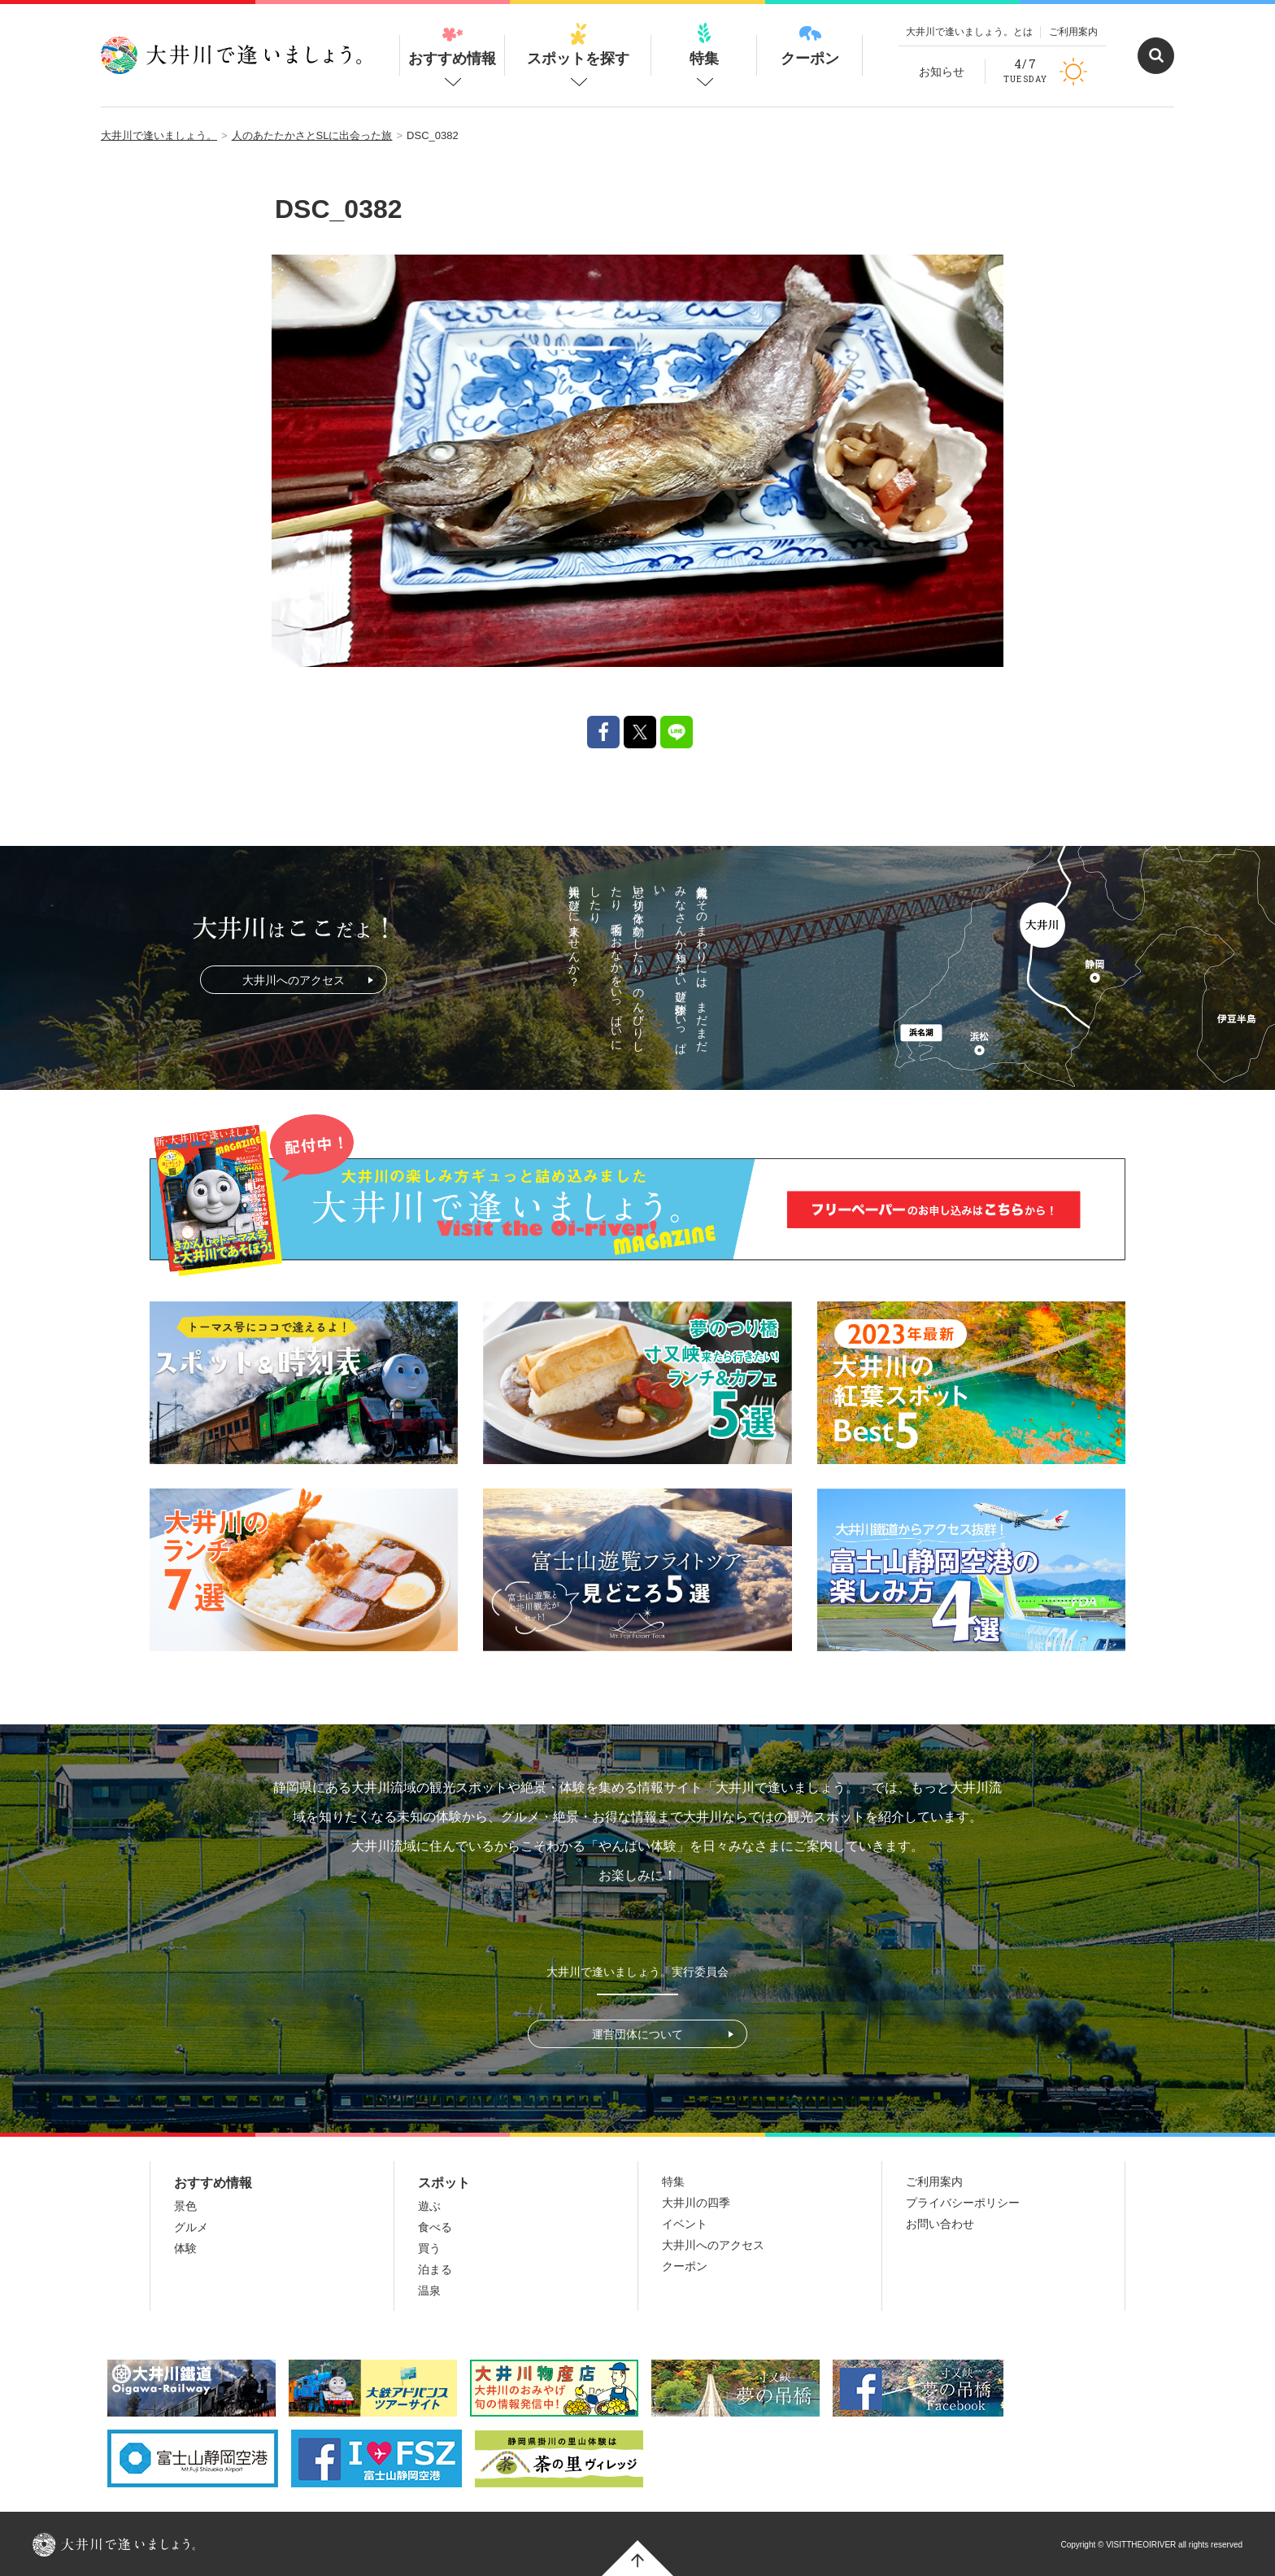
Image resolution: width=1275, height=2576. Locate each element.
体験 (185, 2248)
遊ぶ (429, 2205)
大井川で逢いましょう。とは (969, 31)
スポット (444, 2183)
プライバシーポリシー (963, 2202)
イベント (684, 2223)
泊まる (435, 2269)
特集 (704, 45)
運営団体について (637, 2034)
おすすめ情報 (452, 45)
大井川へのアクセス (293, 980)
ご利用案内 (1073, 31)
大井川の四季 (696, 2202)
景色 (185, 2205)
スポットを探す (578, 45)
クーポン (810, 45)
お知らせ (941, 71)
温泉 (429, 2290)
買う (429, 2248)
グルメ (191, 2227)
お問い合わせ (940, 2223)
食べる (435, 2227)
